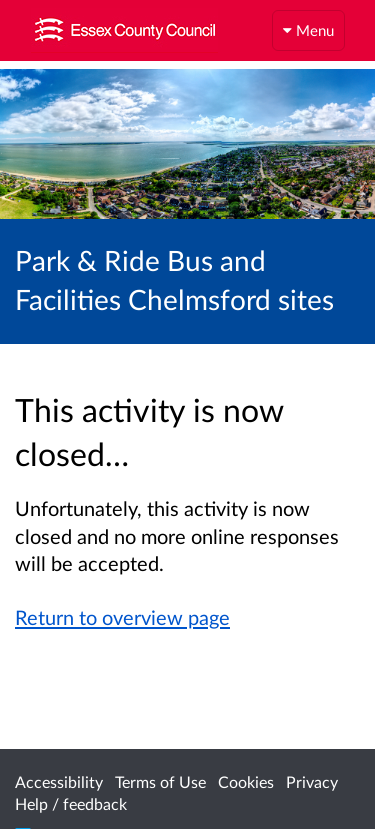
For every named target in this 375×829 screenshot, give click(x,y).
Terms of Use (160, 781)
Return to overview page (122, 617)
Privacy (312, 781)
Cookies (246, 781)
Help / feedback (71, 803)
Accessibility (59, 781)
